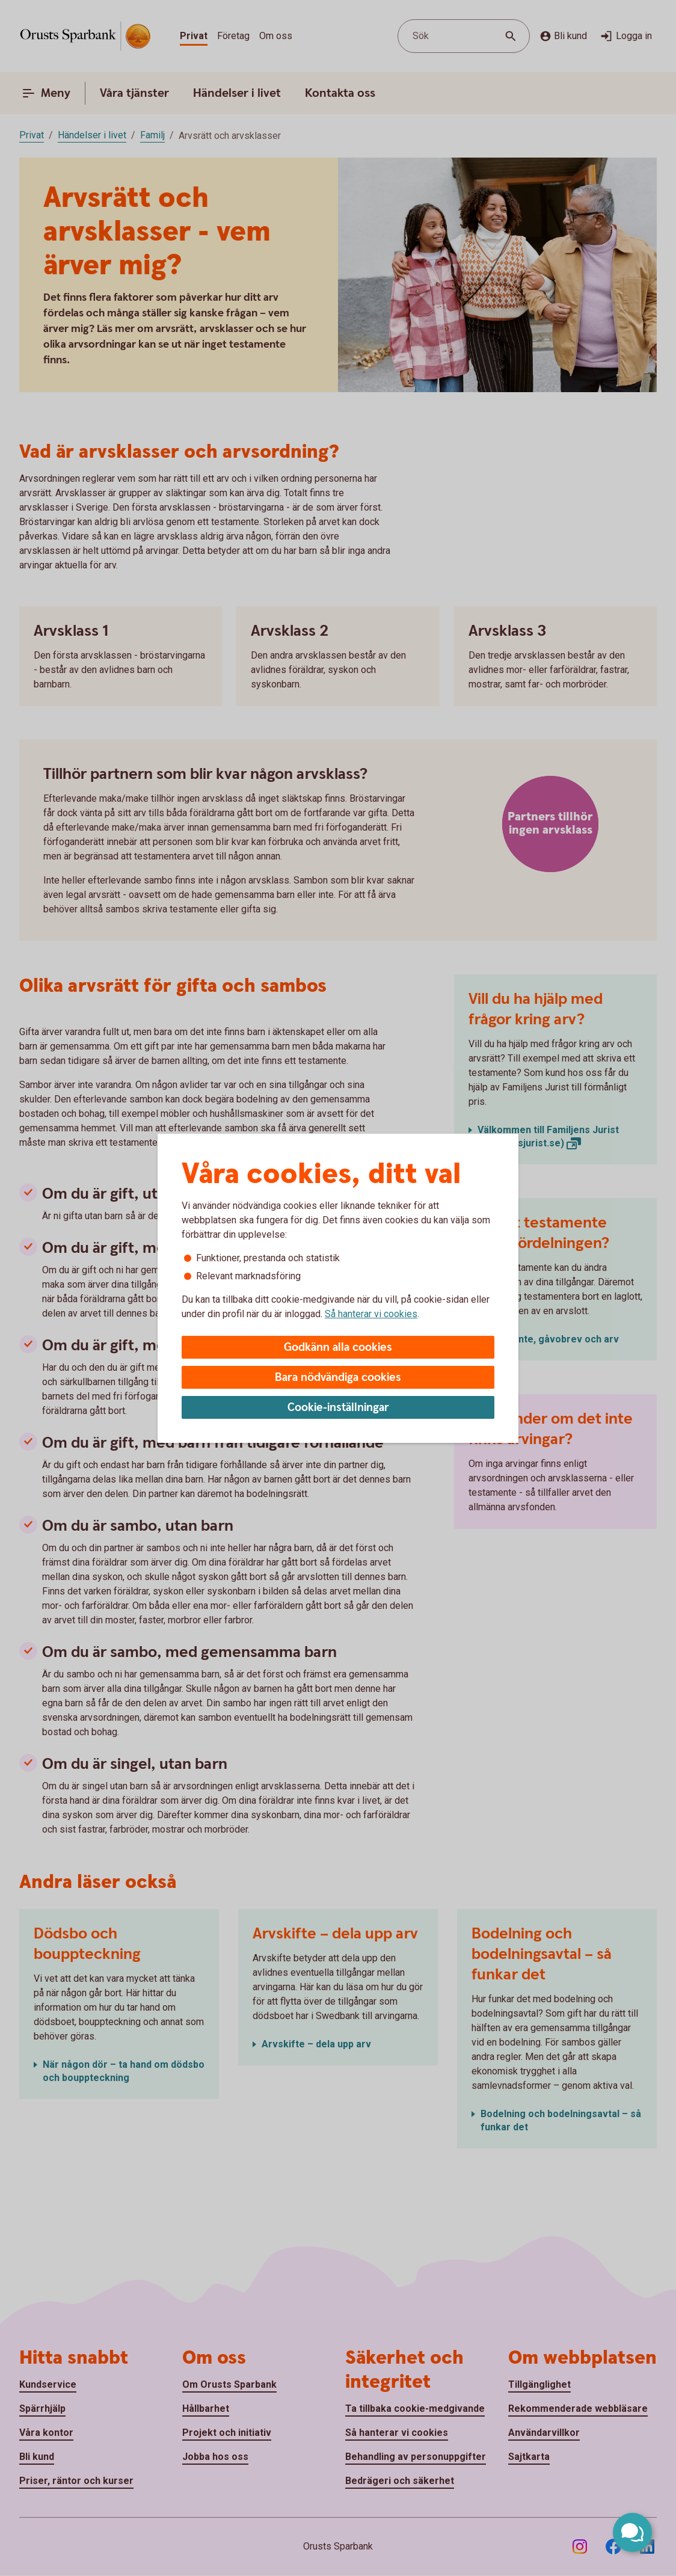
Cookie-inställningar (338, 1407)
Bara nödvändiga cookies (338, 1377)
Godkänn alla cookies (338, 1347)
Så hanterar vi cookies (371, 1314)
